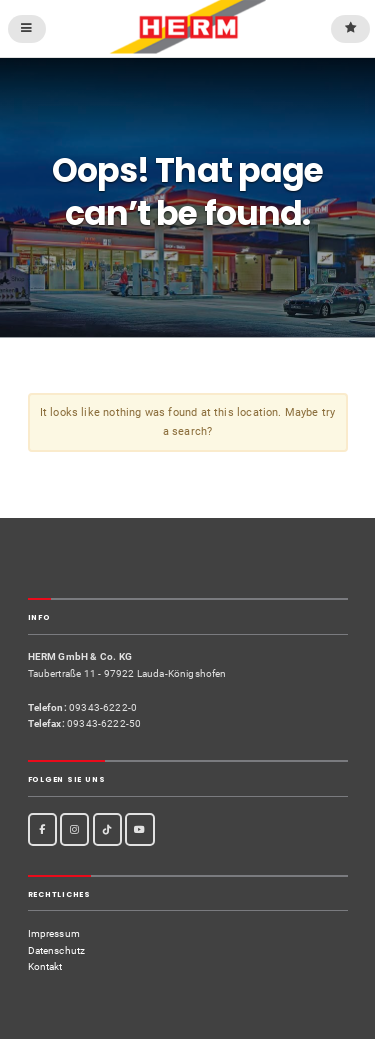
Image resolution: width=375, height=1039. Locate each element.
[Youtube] (139, 829)
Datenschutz (57, 950)
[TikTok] (107, 829)
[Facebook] (42, 829)
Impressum (54, 933)
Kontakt (45, 966)
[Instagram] (74, 829)
